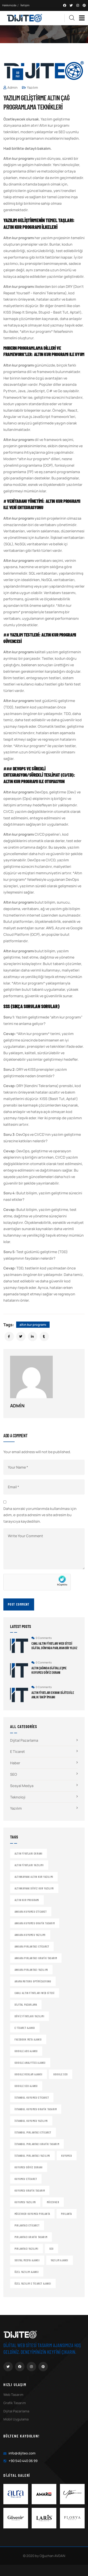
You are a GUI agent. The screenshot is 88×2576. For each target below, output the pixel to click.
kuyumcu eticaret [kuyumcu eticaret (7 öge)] (26, 2178)
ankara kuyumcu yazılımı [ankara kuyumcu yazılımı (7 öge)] (30, 1934)
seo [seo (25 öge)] (51, 2248)
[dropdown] (82, 17)
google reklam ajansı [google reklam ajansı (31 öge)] (28, 2074)
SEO (13, 1774)
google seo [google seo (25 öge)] (60, 2074)
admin (10, 87)
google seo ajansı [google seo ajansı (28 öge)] (26, 2085)
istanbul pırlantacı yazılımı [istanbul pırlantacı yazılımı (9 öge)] (32, 2155)
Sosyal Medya (21, 1785)
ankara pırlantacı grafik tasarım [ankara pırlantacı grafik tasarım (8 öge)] (36, 1958)
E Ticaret (17, 1751)
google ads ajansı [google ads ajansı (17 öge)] (26, 2051)
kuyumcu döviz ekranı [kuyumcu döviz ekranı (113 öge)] (29, 2167)
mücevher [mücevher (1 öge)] (53, 2202)
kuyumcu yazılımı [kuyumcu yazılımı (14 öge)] (25, 2202)
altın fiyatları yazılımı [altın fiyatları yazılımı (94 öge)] (29, 1865)
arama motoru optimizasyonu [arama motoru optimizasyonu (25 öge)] (33, 1981)
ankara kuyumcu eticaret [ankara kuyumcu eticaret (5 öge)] (31, 1911)
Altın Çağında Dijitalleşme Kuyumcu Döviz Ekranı (49, 1670)
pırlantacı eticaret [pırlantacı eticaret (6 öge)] (27, 2225)
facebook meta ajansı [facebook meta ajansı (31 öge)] (28, 2039)
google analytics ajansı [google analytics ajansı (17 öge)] (30, 2062)
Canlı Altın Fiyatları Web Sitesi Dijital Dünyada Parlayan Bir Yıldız (54, 1645)
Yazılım (32, 87)
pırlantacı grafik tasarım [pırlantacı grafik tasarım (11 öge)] (31, 2237)
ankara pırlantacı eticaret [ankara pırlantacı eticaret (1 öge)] (32, 1946)
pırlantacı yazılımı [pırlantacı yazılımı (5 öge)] (26, 2248)
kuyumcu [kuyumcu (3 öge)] (66, 2155)
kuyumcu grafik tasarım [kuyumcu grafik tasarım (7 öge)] (30, 2190)
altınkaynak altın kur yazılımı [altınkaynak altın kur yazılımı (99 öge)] (34, 1876)
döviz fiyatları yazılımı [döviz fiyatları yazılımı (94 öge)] (29, 2016)
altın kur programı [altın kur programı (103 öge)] (27, 1899)
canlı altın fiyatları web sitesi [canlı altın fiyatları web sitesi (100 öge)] (35, 1992)
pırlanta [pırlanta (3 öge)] (66, 2213)
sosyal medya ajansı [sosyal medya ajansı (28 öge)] (27, 2260)
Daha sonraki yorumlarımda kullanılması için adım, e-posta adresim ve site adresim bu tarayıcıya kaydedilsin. (40, 1515)
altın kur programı (33, 1324)
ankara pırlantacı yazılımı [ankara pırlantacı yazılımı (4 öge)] (31, 1969)
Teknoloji (17, 1797)
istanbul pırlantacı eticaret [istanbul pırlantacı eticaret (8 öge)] (33, 2132)
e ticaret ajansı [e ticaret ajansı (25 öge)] (25, 2027)
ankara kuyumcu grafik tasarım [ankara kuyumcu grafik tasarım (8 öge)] (35, 1923)
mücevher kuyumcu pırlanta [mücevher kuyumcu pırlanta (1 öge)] (32, 2213)
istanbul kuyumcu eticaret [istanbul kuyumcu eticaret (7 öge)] (32, 2097)
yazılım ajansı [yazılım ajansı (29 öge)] (59, 2260)
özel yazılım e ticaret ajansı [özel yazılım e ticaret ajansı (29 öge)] (33, 2283)
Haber (15, 1762)
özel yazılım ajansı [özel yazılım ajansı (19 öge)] (27, 2271)
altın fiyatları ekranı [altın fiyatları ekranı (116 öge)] (28, 1853)
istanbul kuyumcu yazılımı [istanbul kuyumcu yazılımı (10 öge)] (31, 2120)
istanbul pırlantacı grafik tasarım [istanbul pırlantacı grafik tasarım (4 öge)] (37, 2144)
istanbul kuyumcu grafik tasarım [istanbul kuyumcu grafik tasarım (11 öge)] (36, 2109)
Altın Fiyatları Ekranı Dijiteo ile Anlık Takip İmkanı (52, 1694)
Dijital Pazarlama (24, 1740)
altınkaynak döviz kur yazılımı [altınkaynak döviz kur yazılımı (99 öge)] (34, 1888)
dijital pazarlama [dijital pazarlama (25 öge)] (26, 2004)
